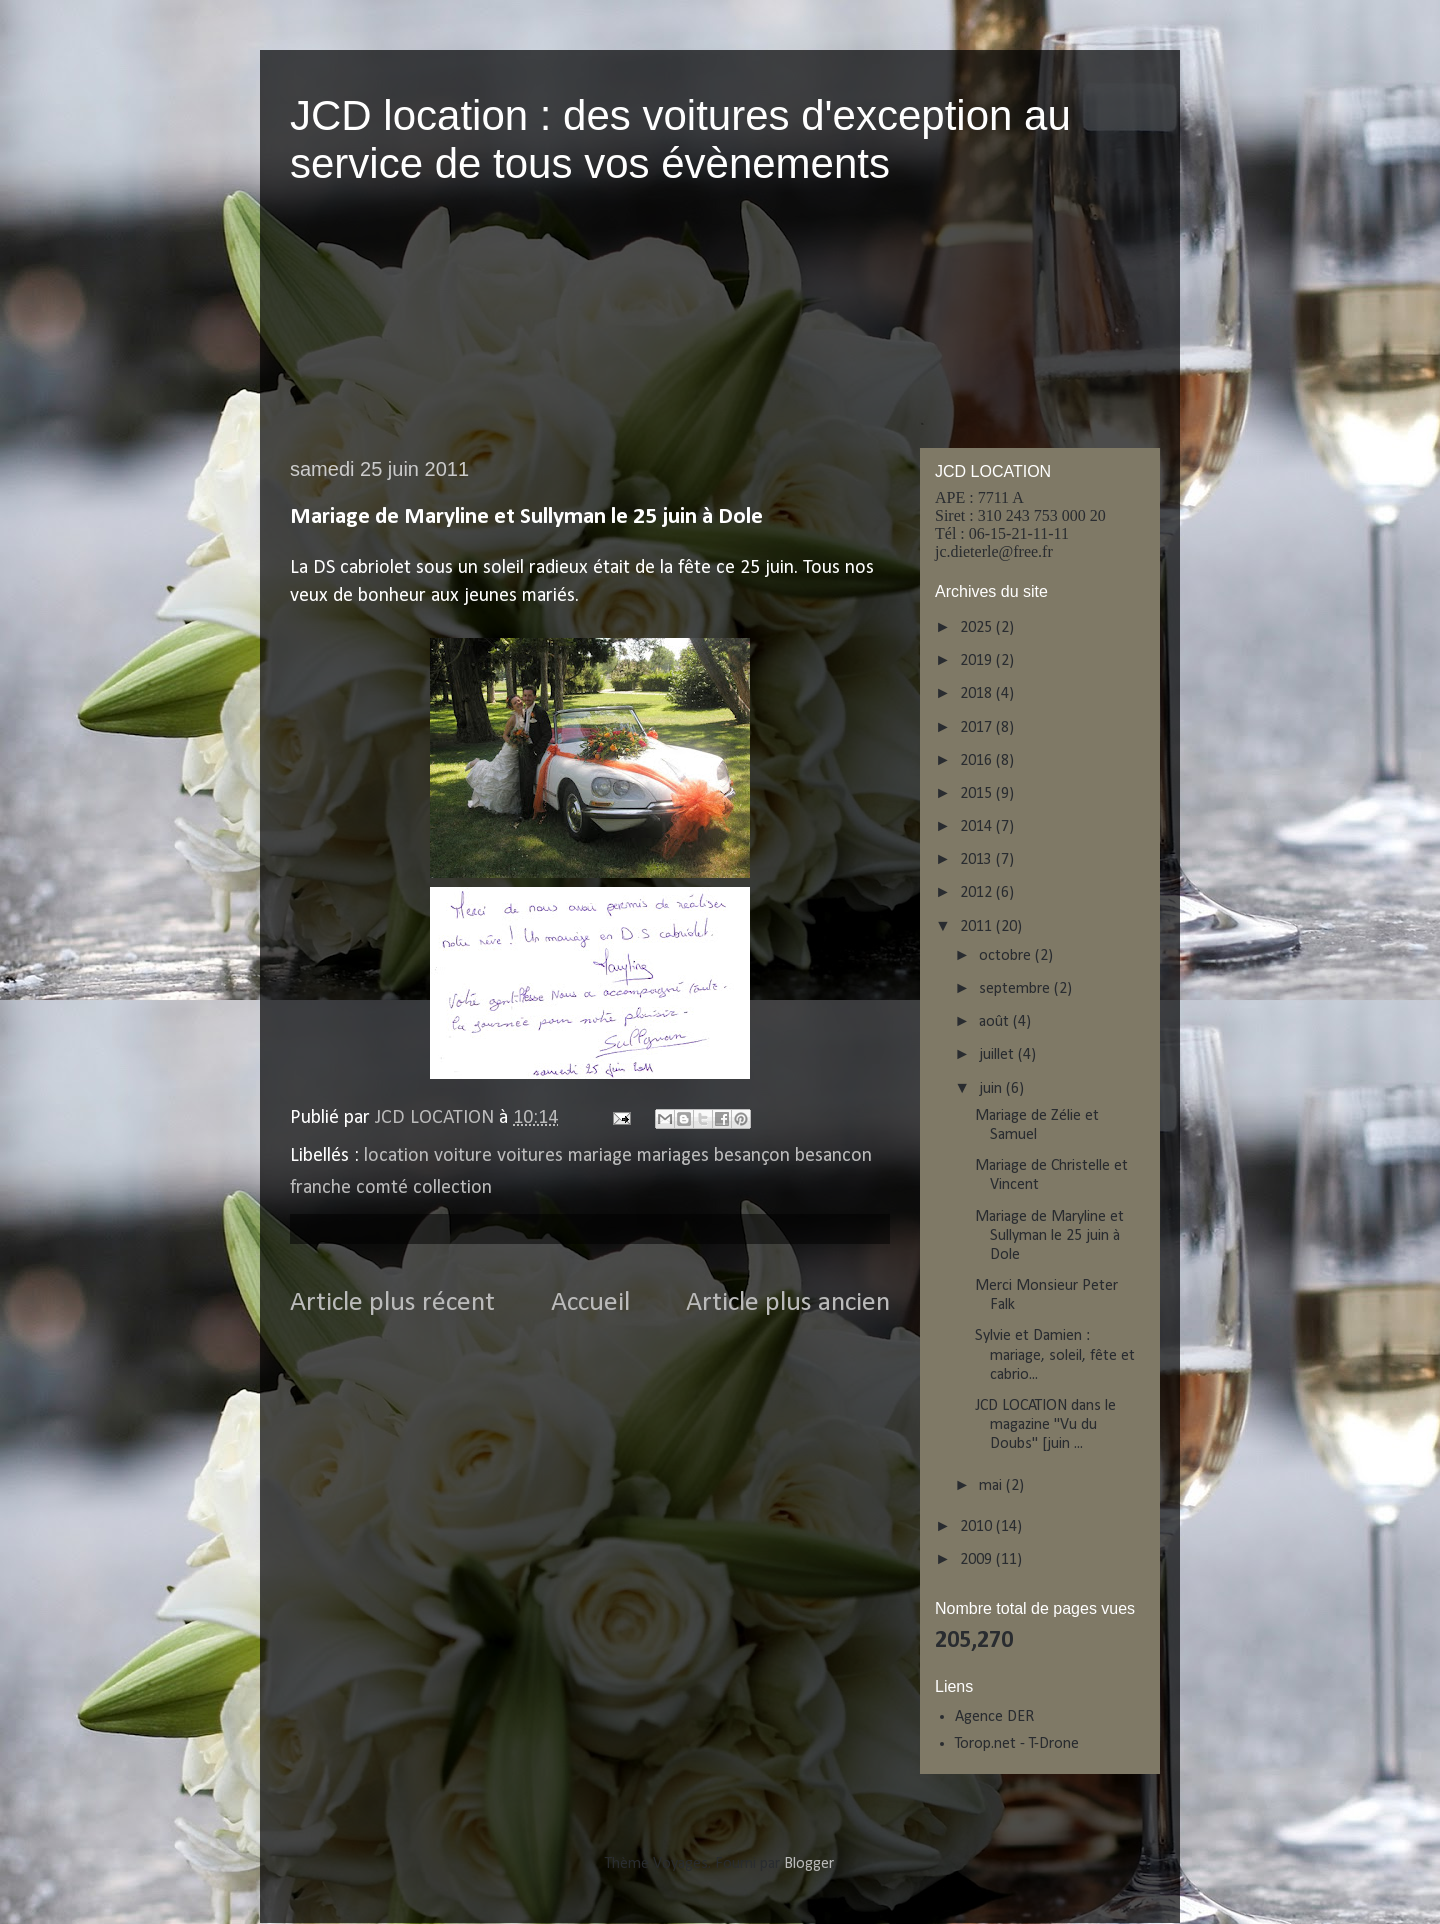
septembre (1016, 989)
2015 (978, 794)
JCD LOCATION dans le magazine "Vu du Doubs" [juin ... (1045, 1425)
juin (992, 1089)
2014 (978, 827)
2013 (978, 860)
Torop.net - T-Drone (1017, 1744)
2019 (978, 661)
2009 (978, 1560)
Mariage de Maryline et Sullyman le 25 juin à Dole (1049, 1236)
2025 (978, 628)
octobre (1007, 956)
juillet (998, 1055)
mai (992, 1486)
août (996, 1022)
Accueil (590, 1303)
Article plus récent (392, 1303)
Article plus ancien (788, 1303)
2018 (978, 694)
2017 (978, 728)
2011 (978, 927)
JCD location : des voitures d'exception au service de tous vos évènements (680, 139)
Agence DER (994, 1717)
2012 (978, 893)
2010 (978, 1527)
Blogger (808, 1864)
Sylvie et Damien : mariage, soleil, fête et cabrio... (1055, 1355)
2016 (978, 761)
